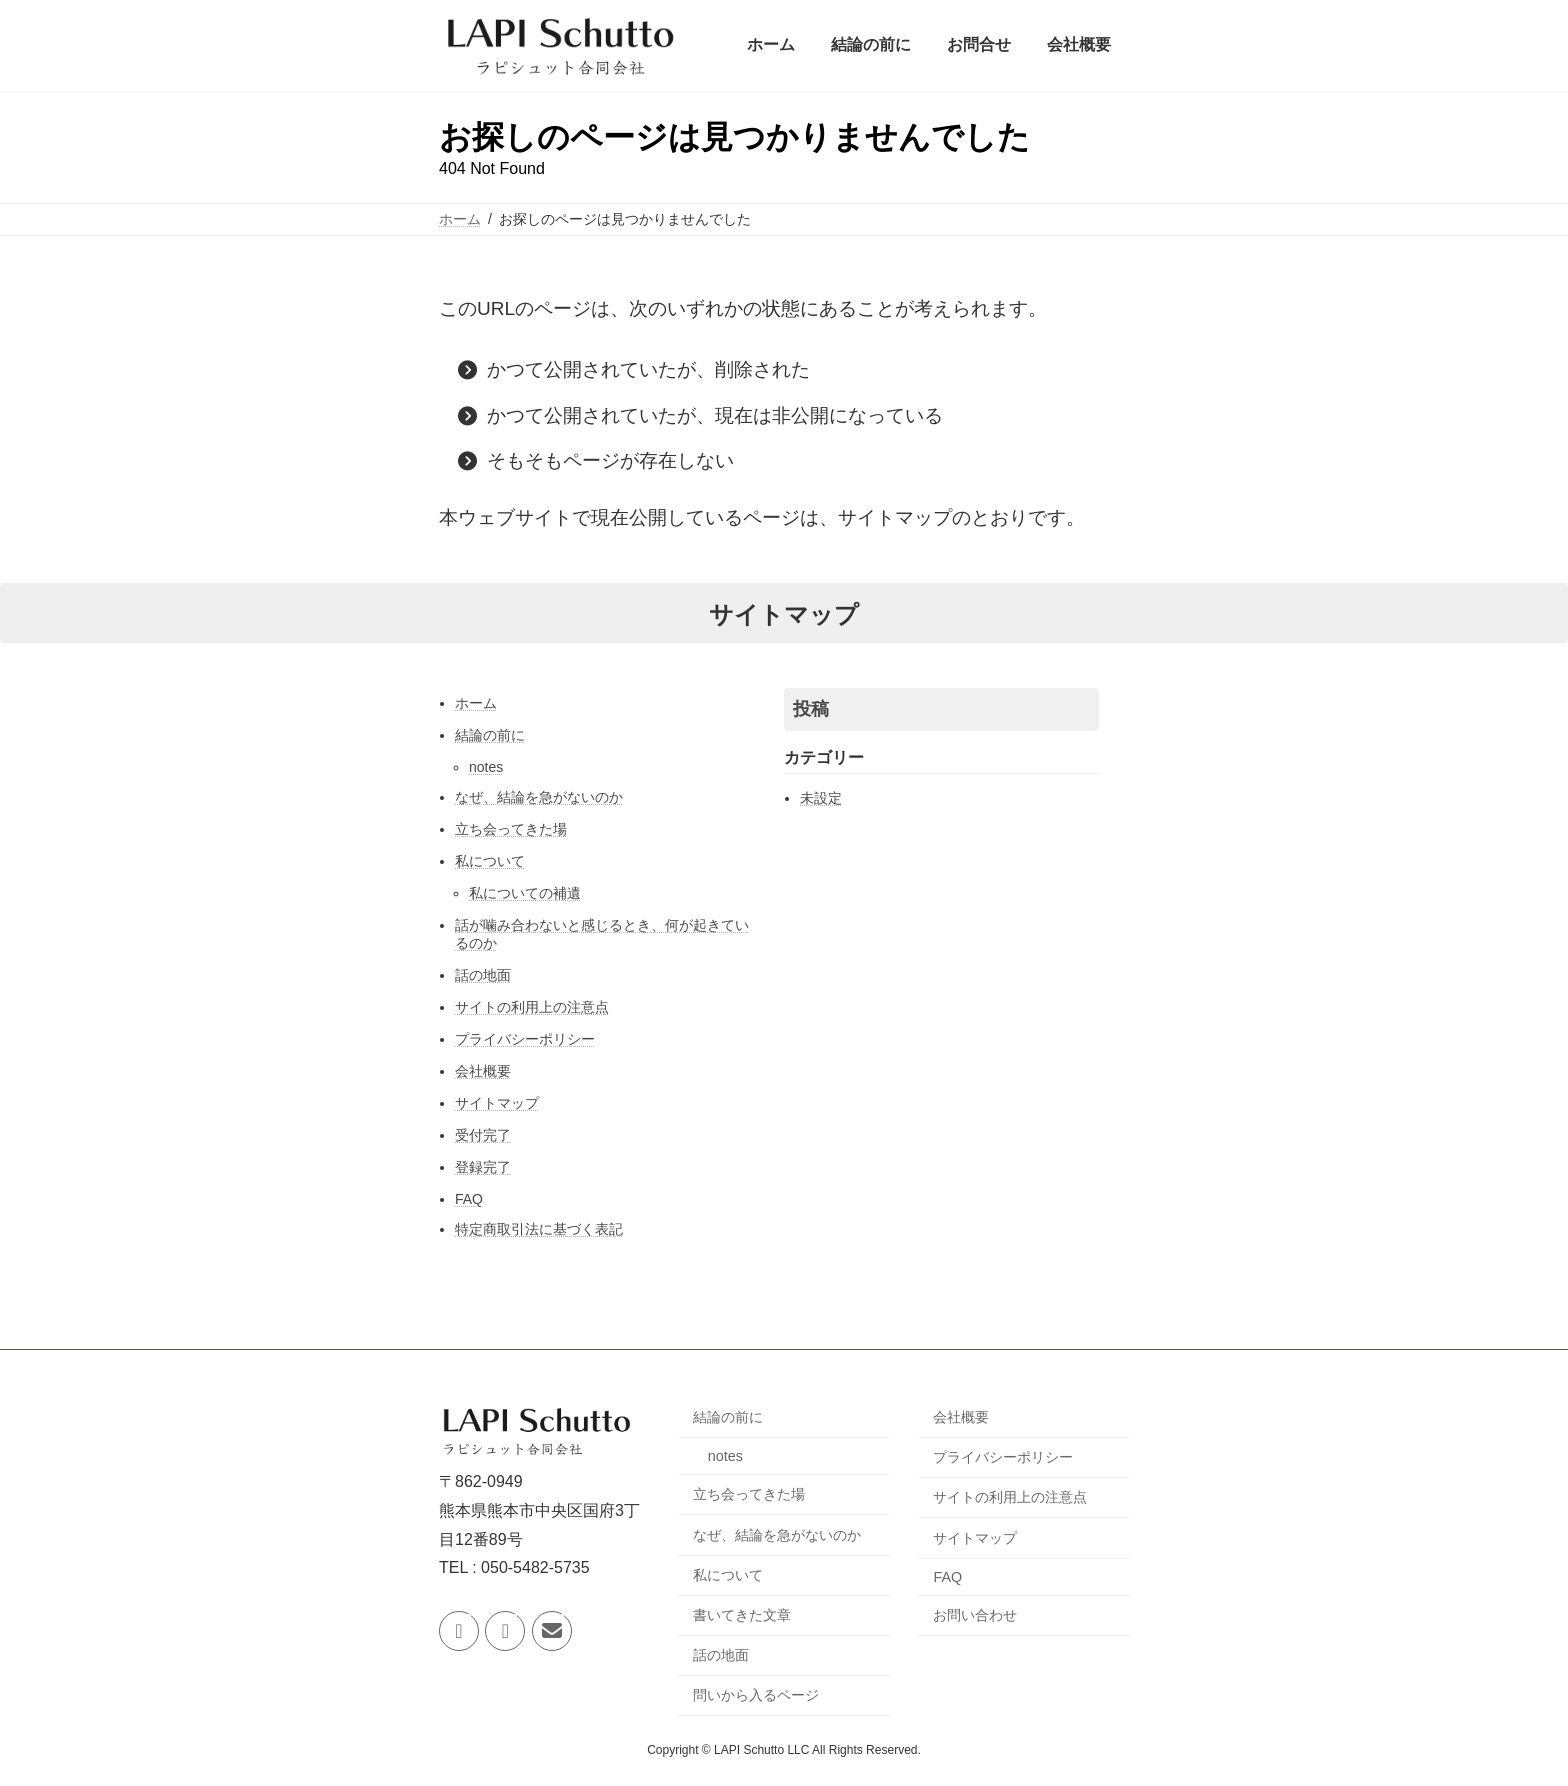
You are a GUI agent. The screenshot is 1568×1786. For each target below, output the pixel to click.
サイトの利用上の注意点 (532, 1007)
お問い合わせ (975, 1615)
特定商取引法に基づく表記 (539, 1229)
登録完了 (483, 1167)
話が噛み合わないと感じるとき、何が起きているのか (602, 934)
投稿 (811, 709)
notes (486, 767)
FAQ (469, 1199)
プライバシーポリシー (525, 1039)
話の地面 (483, 975)
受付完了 (483, 1135)
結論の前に (490, 735)
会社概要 (483, 1071)
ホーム (476, 703)
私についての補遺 (525, 893)
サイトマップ (497, 1103)
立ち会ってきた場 (511, 829)
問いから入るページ (756, 1695)
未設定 (821, 798)
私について (490, 861)
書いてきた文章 (742, 1615)
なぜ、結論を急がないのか (539, 797)
